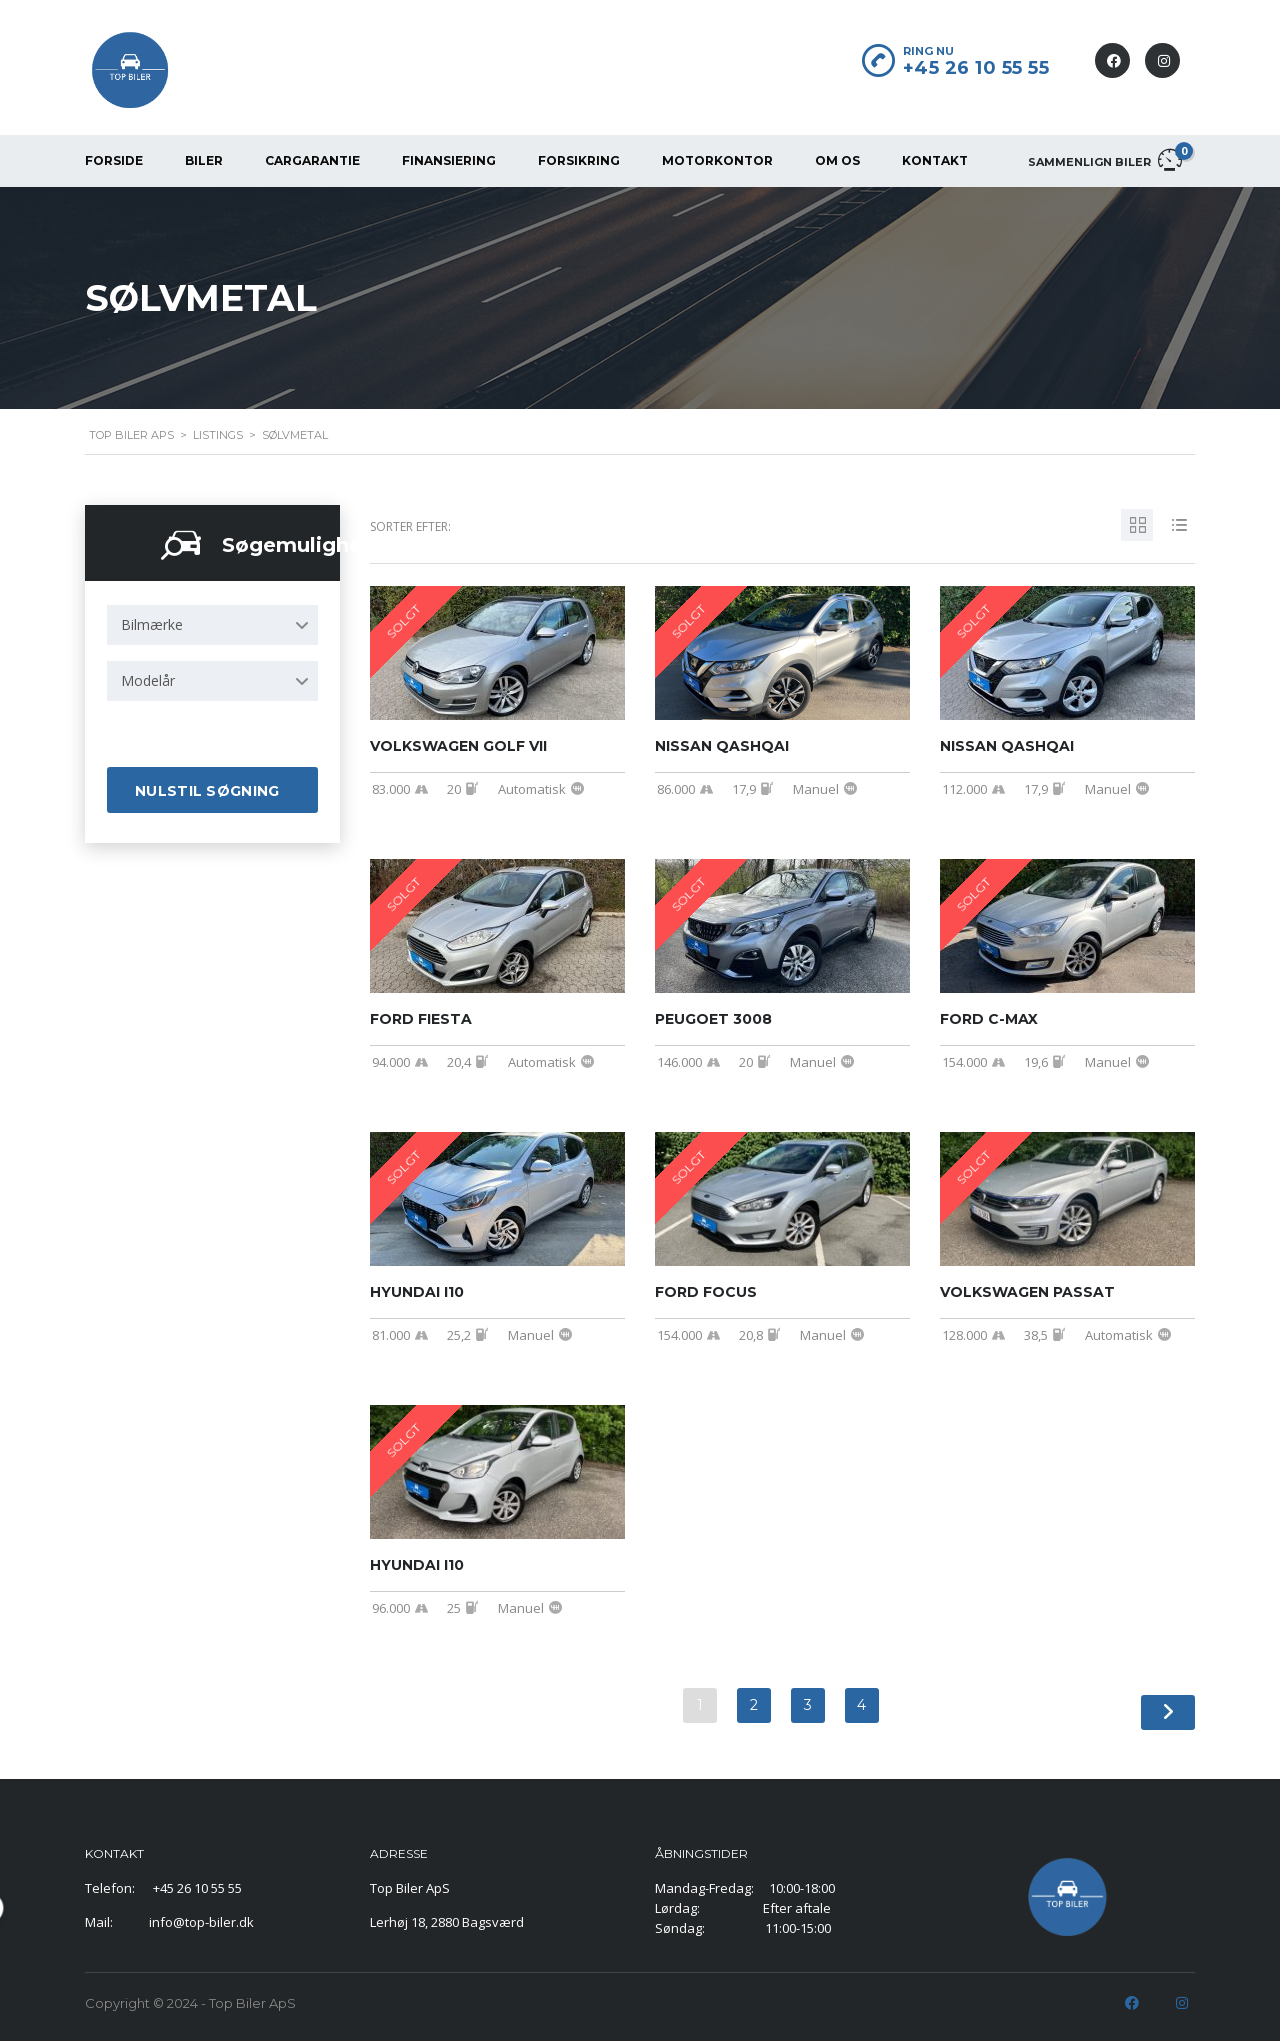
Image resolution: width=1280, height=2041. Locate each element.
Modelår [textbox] (148, 680)
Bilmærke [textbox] (152, 624)
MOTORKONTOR (717, 160)
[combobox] (212, 625)
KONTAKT (935, 160)
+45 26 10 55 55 (976, 68)
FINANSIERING (449, 160)
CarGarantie (312, 160)
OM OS (837, 160)
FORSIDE (114, 160)
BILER (204, 160)
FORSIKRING (579, 160)
